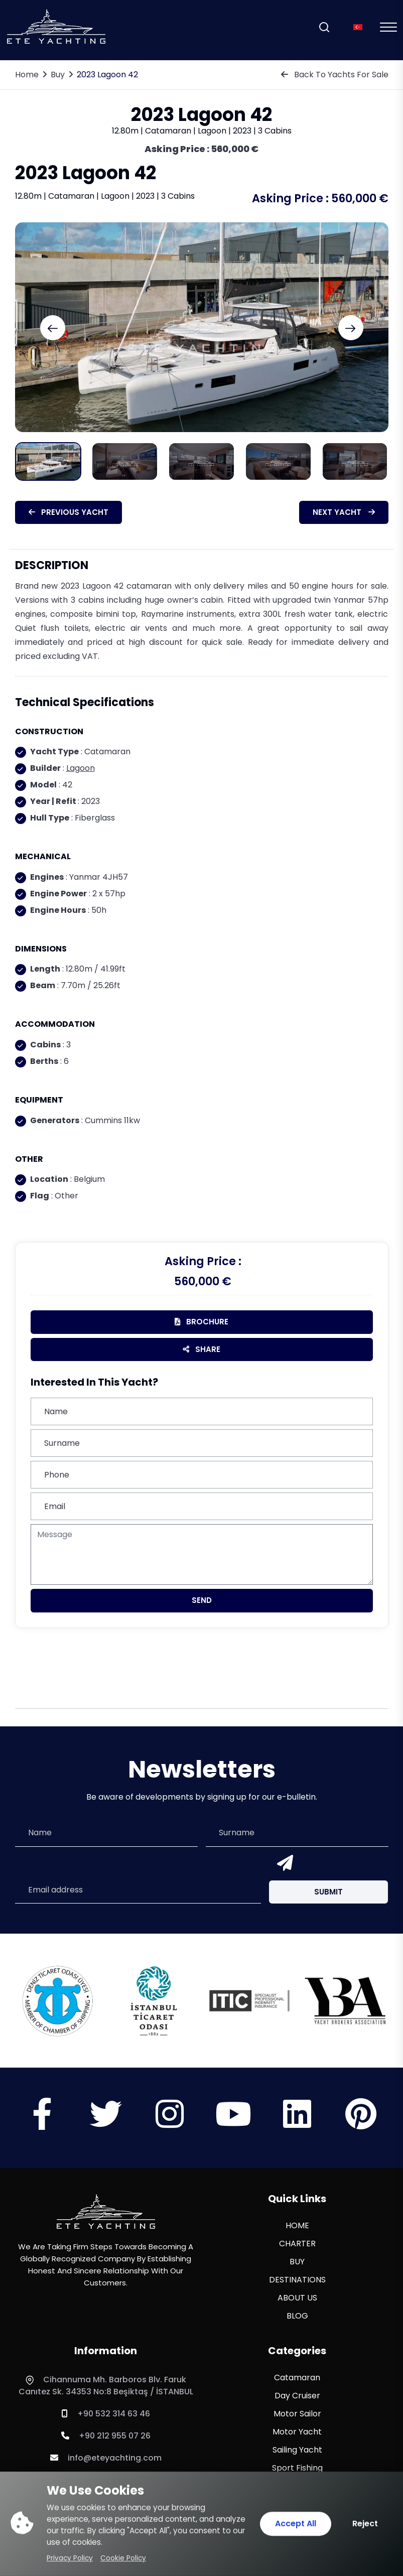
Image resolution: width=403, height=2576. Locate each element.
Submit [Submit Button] (328, 1891)
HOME (297, 2225)
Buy (58, 74)
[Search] (324, 27)
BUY (297, 2261)
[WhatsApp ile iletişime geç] (30, 2546)
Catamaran (297, 2377)
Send (202, 1600)
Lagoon (80, 768)
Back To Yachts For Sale (334, 74)
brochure (201, 1321)
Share (201, 1349)
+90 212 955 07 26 (106, 2436)
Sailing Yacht (297, 2450)
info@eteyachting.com (106, 2458)
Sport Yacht (297, 2486)
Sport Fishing (297, 2468)
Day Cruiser (297, 2395)
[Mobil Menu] (388, 27)
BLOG (297, 2316)
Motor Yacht (297, 2431)
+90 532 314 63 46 (106, 2413)
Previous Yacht (68, 512)
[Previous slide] (52, 327)
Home (27, 74)
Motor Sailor (297, 2413)
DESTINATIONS (297, 2279)
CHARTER (297, 2243)
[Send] (283, 1863)
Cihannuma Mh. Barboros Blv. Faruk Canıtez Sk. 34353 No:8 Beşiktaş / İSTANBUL (106, 2385)
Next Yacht (344, 512)
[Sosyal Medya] (42, 2123)
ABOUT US (297, 2297)
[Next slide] (350, 327)
